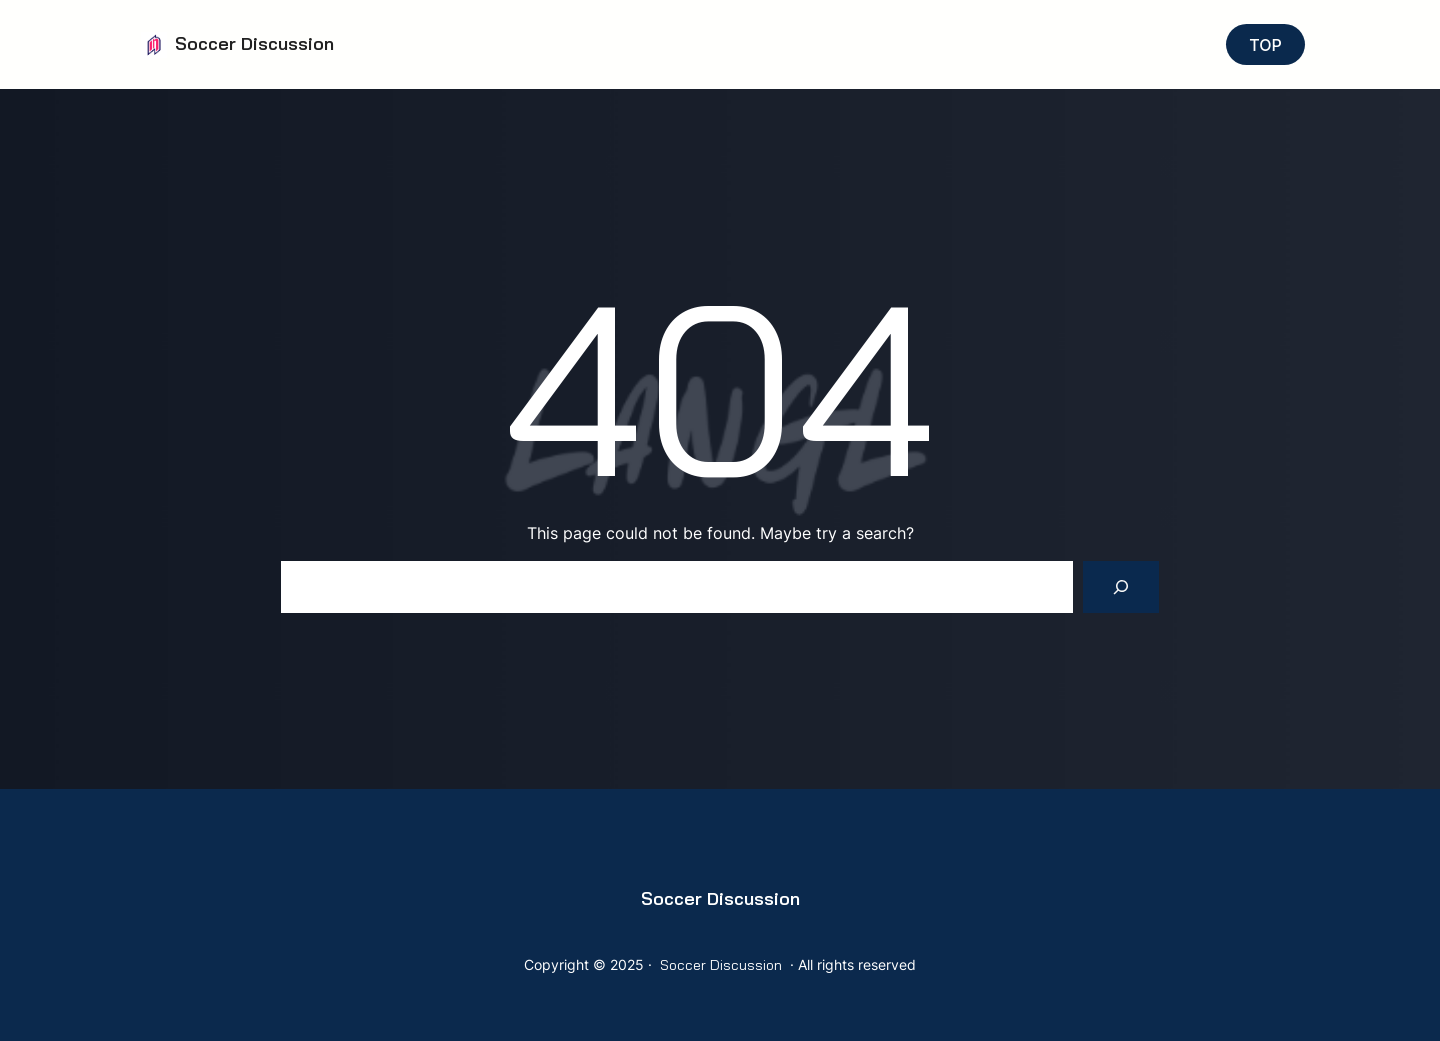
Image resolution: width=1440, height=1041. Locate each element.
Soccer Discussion (254, 43)
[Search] (1121, 587)
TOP (1265, 45)
